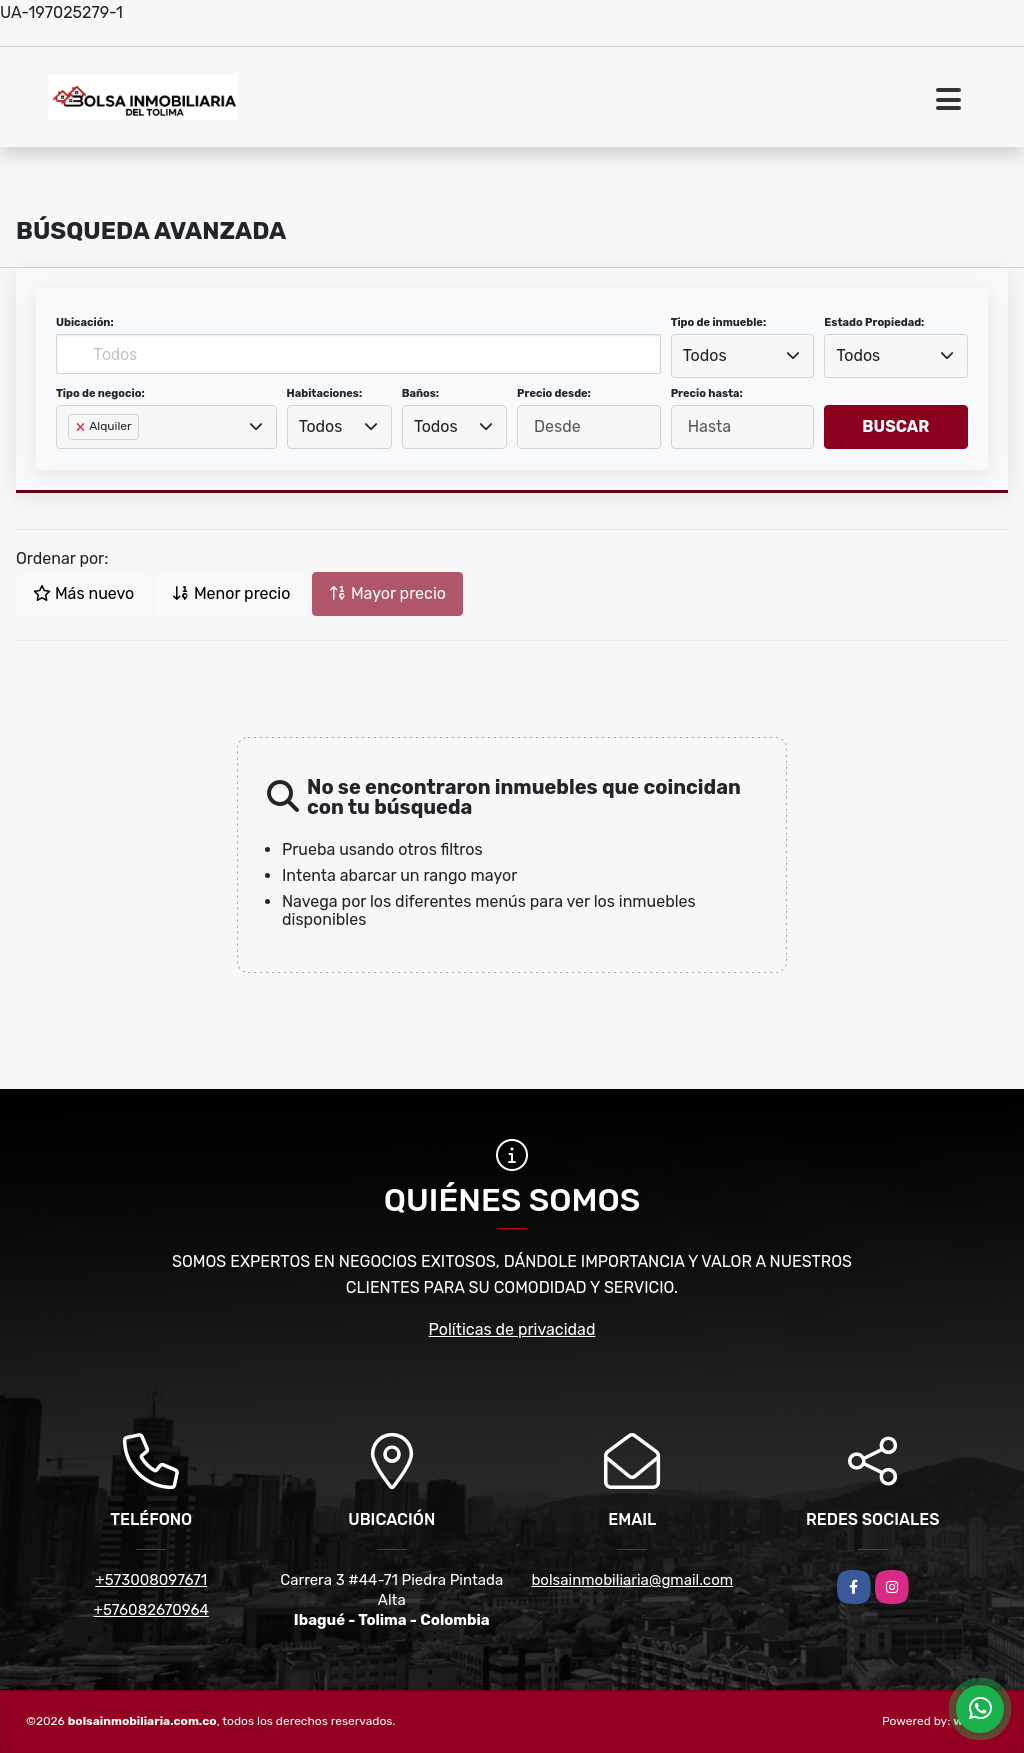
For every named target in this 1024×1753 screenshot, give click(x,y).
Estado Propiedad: (874, 322)
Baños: (420, 393)
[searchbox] (74, 459)
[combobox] (743, 356)
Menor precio (231, 593)
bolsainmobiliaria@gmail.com (632, 1580)
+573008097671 (151, 1580)
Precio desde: (554, 393)
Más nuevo (83, 593)
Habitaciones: (325, 393)
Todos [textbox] (705, 355)
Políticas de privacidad (512, 1329)
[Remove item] (82, 427)
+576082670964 (151, 1610)
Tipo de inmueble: (718, 322)
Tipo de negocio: (100, 393)
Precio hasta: (707, 393)
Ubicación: (85, 322)
